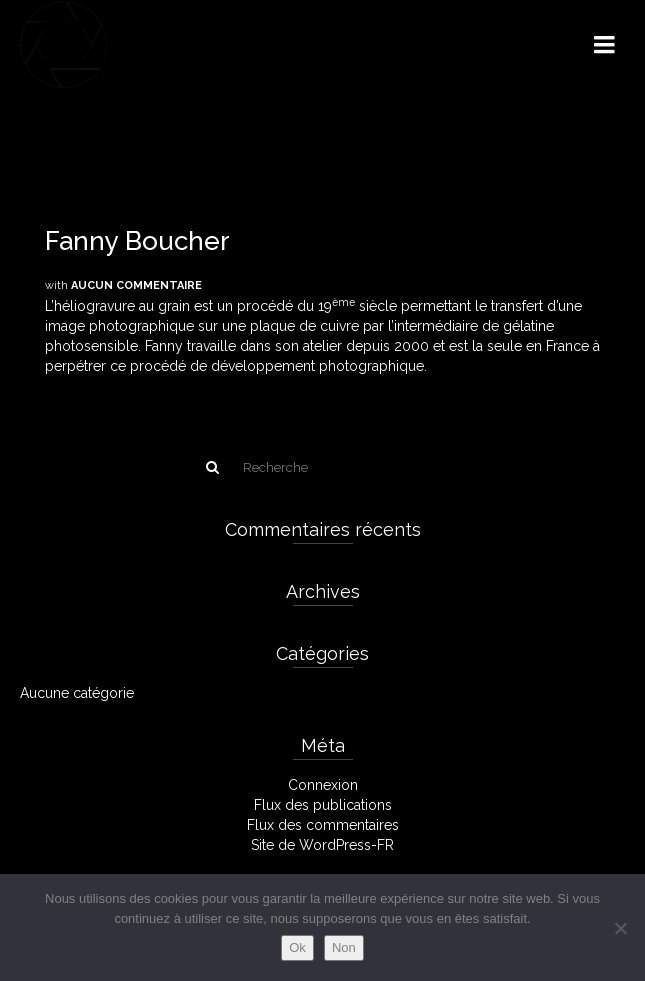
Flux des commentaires (323, 825)
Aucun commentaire (136, 285)
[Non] (620, 928)
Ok (297, 947)
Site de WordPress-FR (322, 845)
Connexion (323, 785)
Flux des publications (323, 805)
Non (344, 947)
